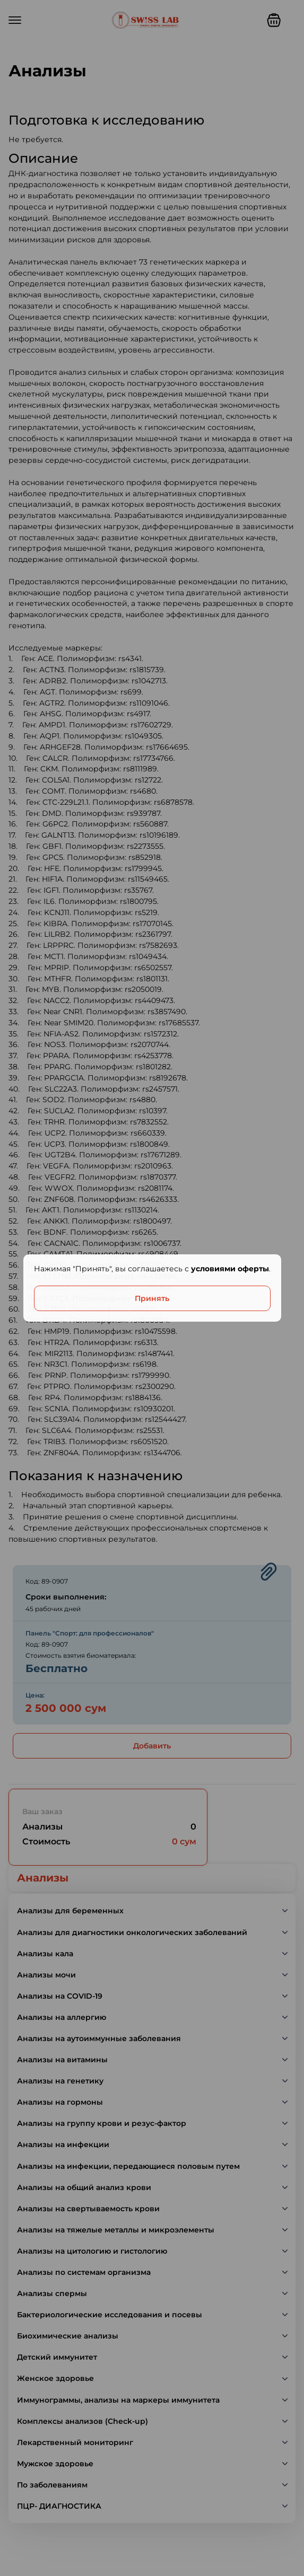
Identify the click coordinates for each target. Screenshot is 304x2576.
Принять (152, 1298)
